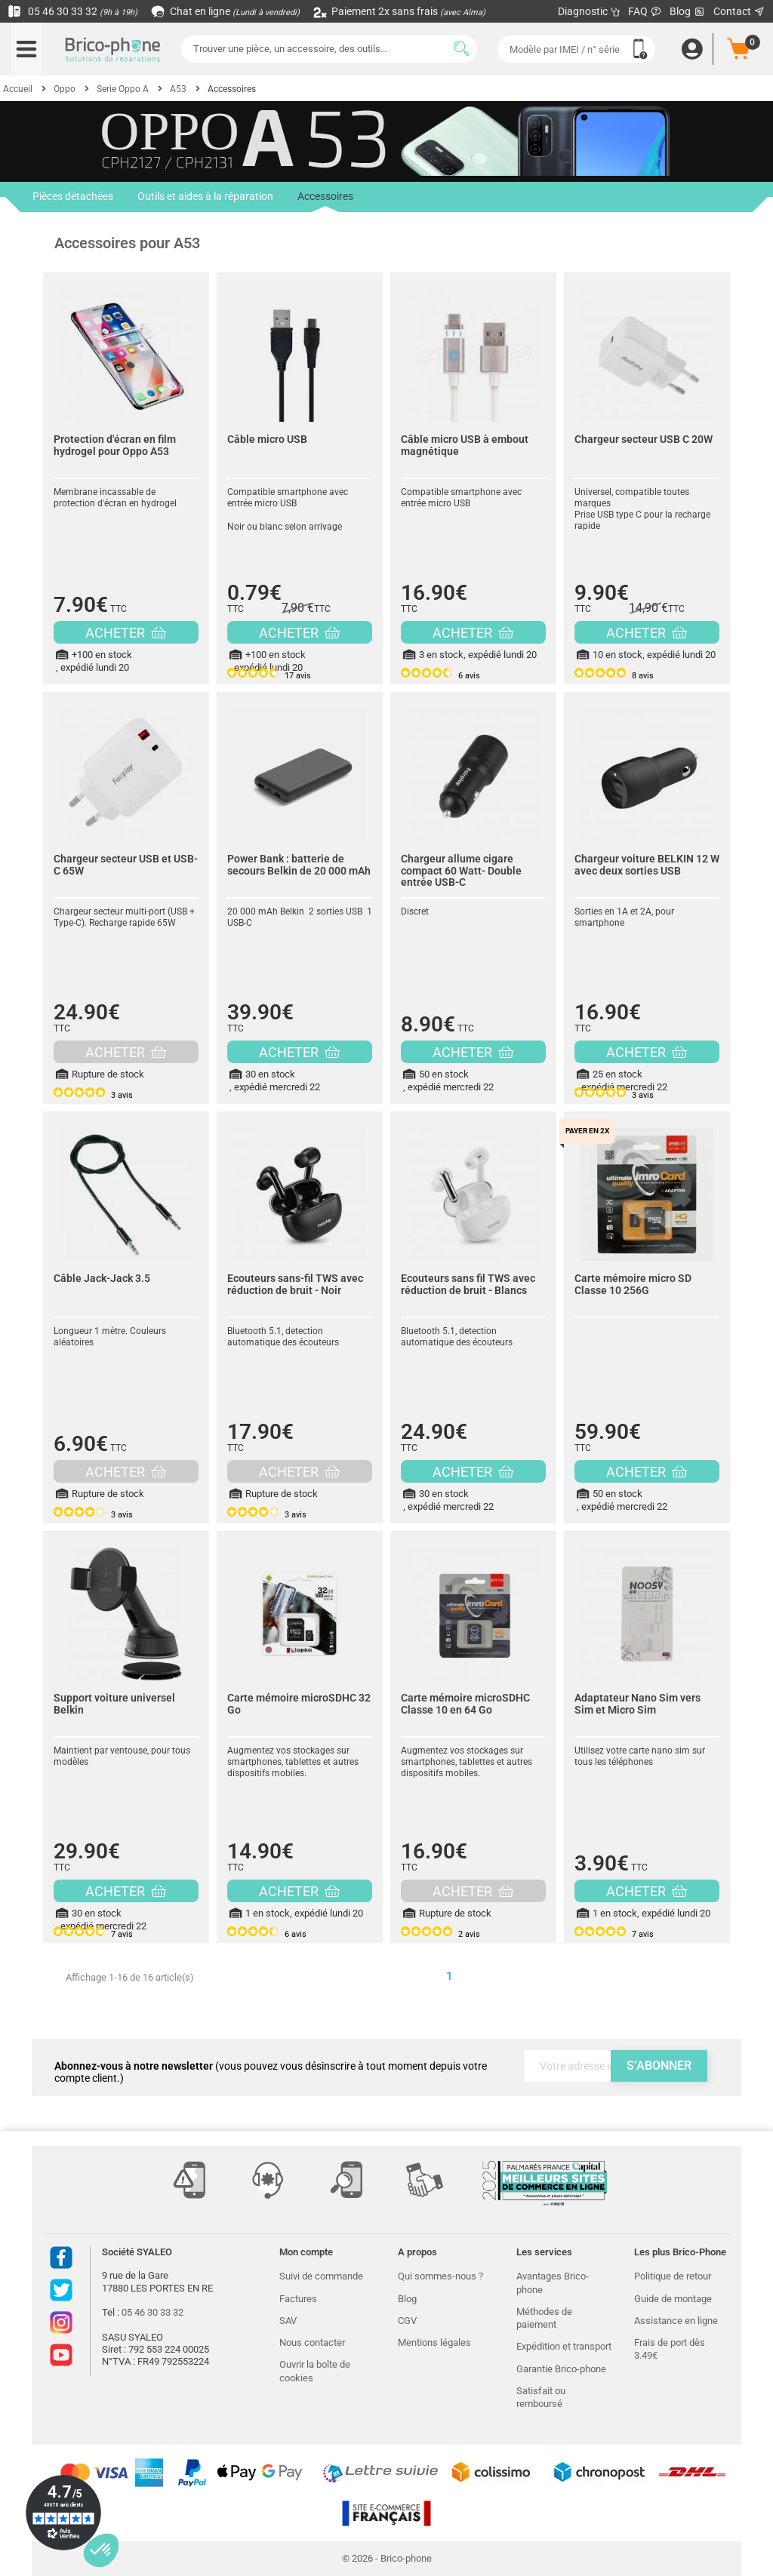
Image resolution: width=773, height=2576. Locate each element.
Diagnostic (589, 11)
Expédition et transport (563, 2346)
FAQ (645, 11)
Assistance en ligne (676, 2320)
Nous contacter (312, 2342)
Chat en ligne (226, 11)
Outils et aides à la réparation (205, 197)
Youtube (61, 2355)
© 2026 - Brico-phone (387, 2558)
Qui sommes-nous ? (440, 2276)
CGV (407, 2320)
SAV (288, 2320)
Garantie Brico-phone (561, 2369)
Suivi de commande (321, 2276)
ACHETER (125, 633)
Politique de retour (672, 2276)
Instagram (61, 2322)
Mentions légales (434, 2342)
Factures (298, 2298)
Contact (739, 11)
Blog (688, 11)
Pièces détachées (72, 197)
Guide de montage (673, 2298)
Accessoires (325, 201)
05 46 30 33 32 (72, 11)
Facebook (61, 2257)
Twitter (61, 2290)
